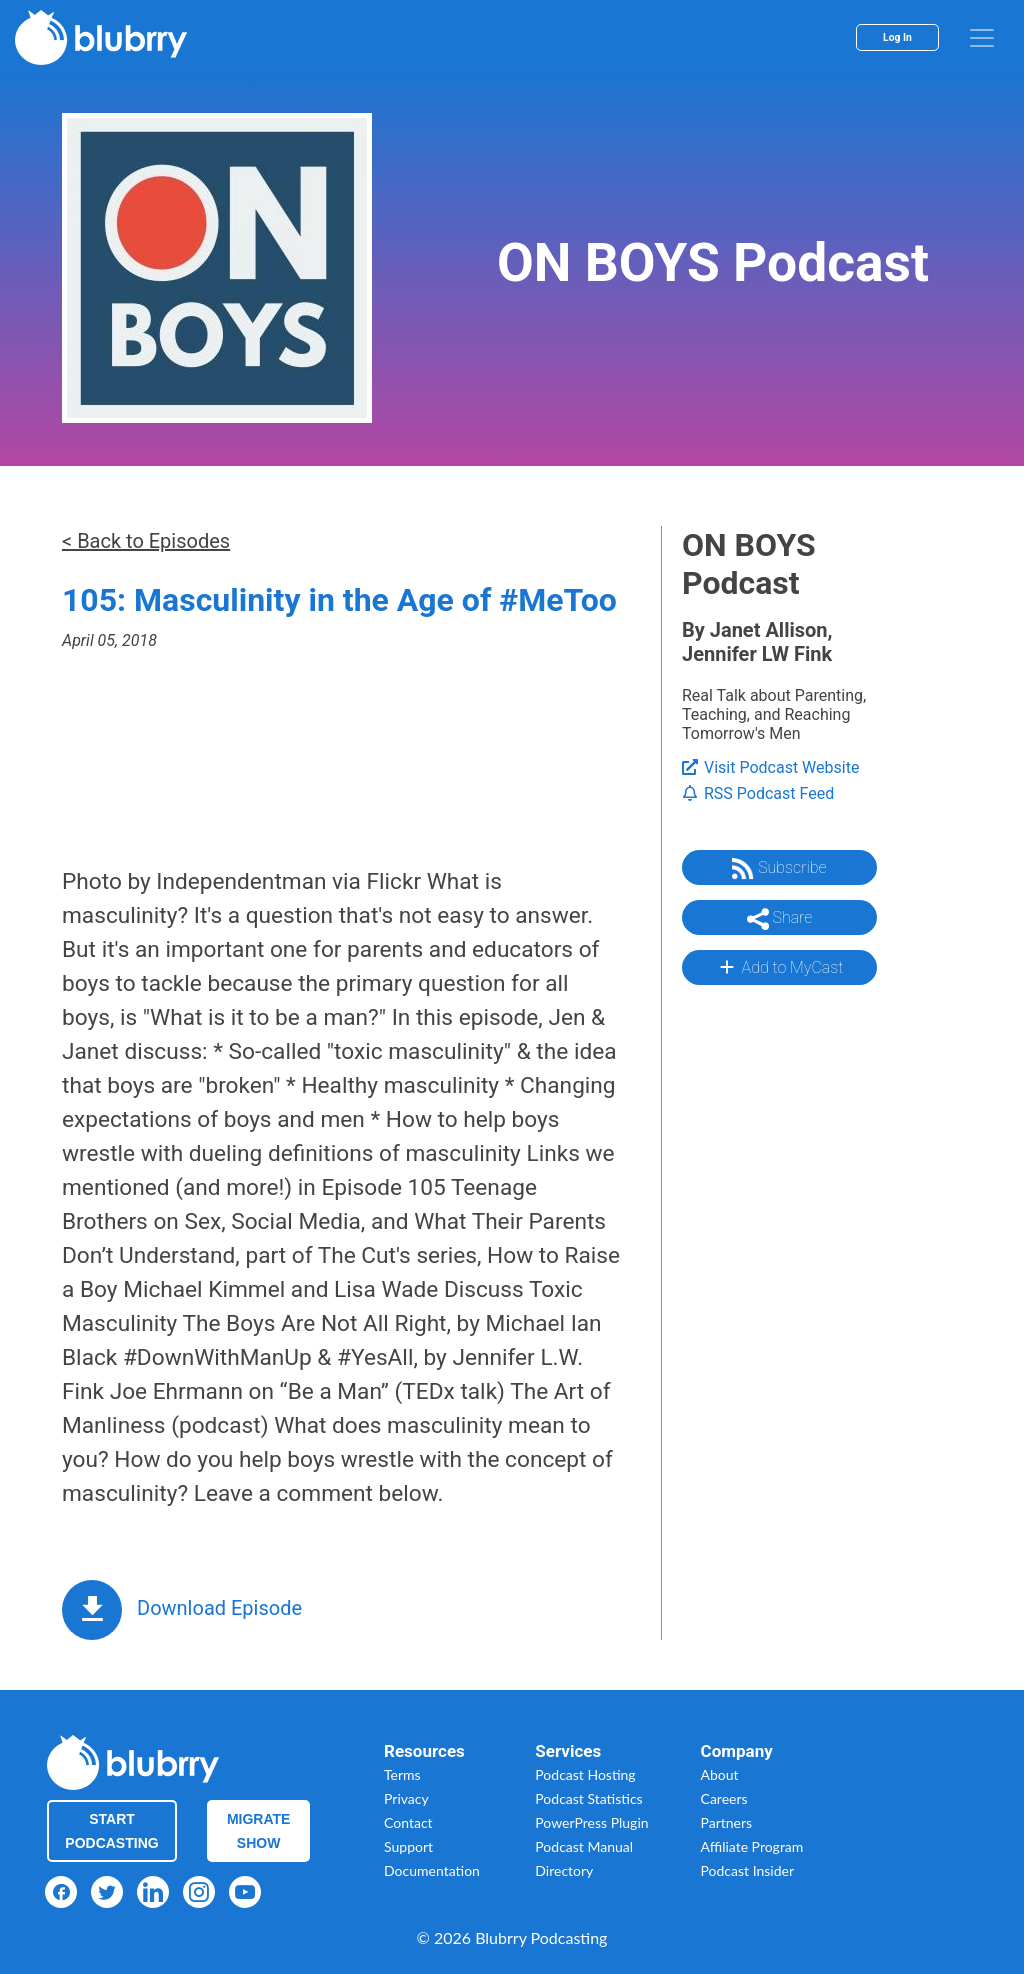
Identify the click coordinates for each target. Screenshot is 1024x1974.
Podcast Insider (748, 1870)
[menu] (982, 38)
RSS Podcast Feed (758, 793)
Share (780, 919)
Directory (564, 1870)
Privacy (406, 1798)
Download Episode (219, 1608)
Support (408, 1846)
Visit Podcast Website (770, 767)
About (720, 1774)
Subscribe (779, 869)
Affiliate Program (752, 1846)
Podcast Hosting (585, 1774)
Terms (402, 1774)
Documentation (432, 1870)
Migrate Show (259, 1831)
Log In (897, 37)
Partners (727, 1822)
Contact (408, 1822)
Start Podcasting (111, 1831)
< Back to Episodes (146, 541)
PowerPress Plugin (591, 1822)
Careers (724, 1798)
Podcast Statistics (588, 1798)
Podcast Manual (584, 1846)
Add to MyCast (779, 967)
